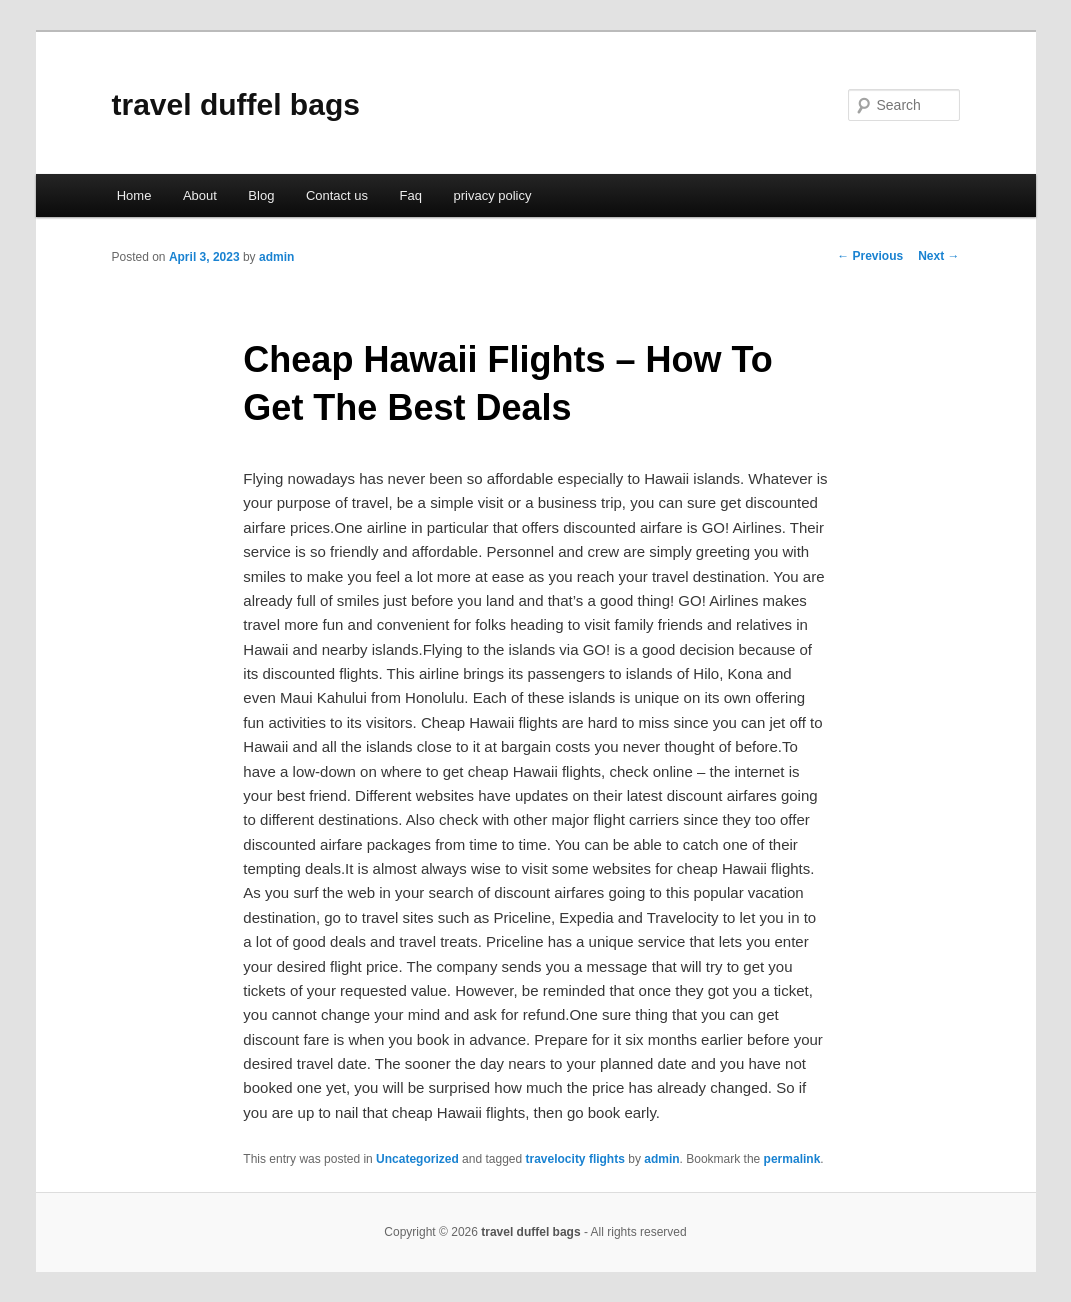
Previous (870, 256)
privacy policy (492, 195)
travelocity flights (575, 1159)
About (200, 195)
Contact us (337, 195)
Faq (411, 195)
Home (134, 195)
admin (276, 257)
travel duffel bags (236, 104)
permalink (792, 1159)
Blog (261, 195)
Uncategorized (417, 1159)
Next (938, 256)
